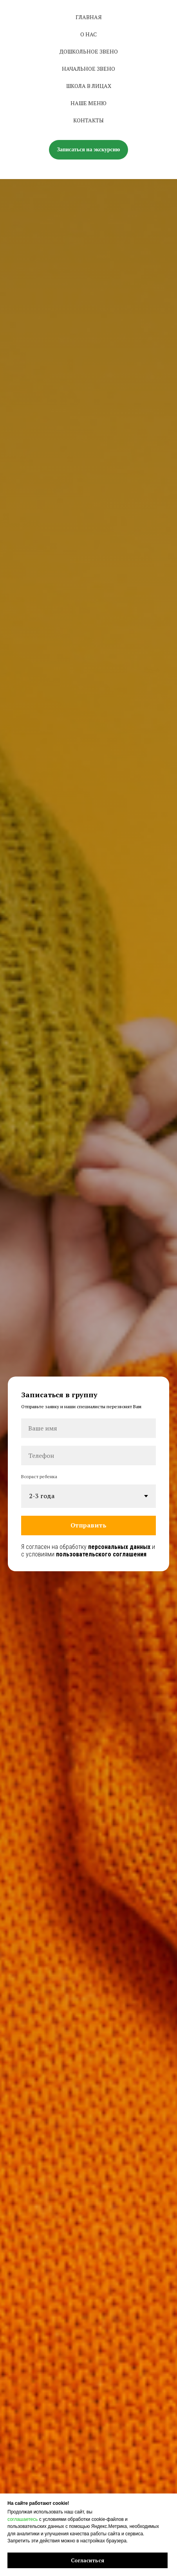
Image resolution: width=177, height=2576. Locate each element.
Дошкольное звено (89, 51)
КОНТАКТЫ (88, 120)
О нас (88, 34)
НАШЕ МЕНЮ (88, 103)
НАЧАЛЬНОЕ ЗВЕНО (88, 68)
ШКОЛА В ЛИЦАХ (88, 86)
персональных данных (119, 1547)
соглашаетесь (22, 2519)
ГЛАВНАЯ (89, 17)
